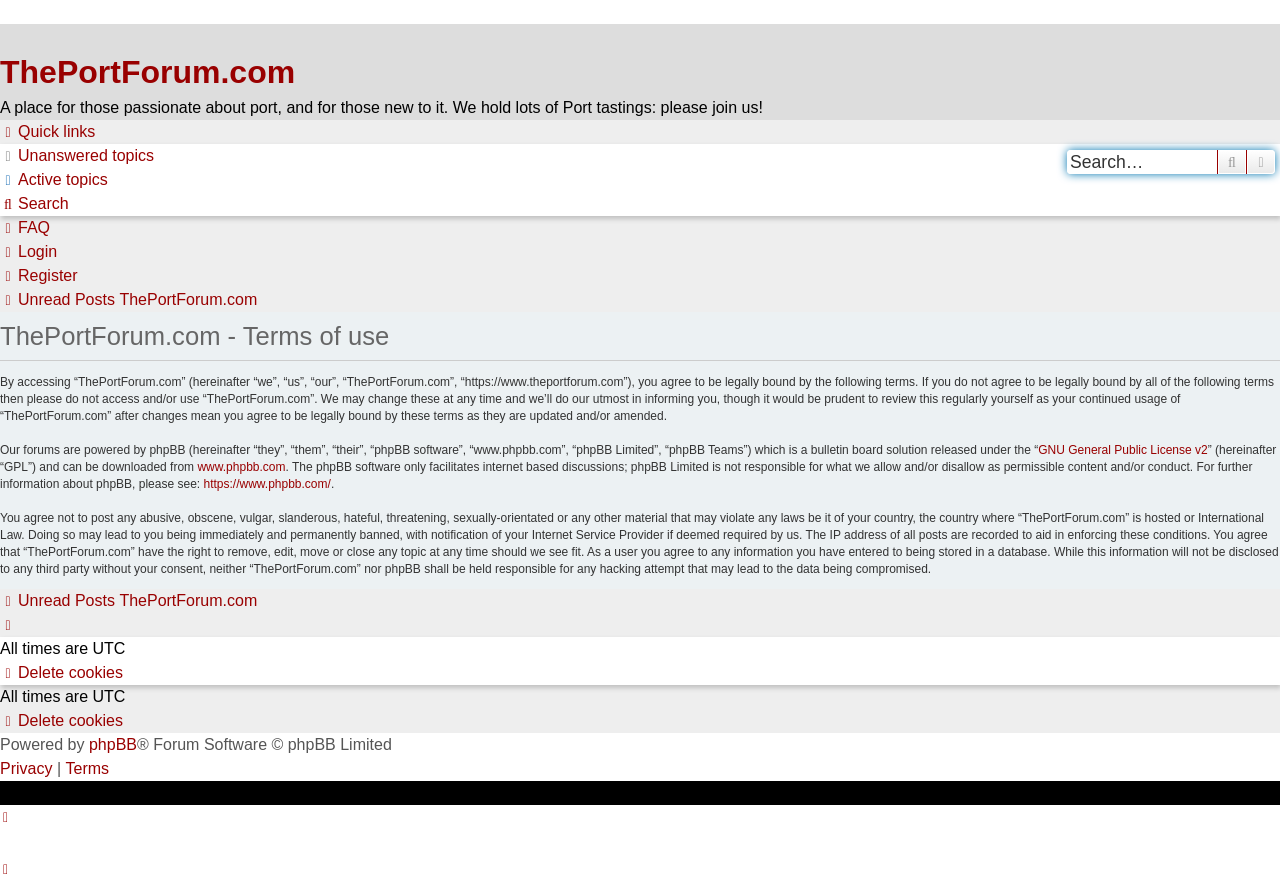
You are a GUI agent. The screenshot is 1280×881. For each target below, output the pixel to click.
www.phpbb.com (241, 467)
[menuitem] (77, 156)
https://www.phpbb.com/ (266, 484)
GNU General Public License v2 (1122, 450)
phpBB (113, 744)
